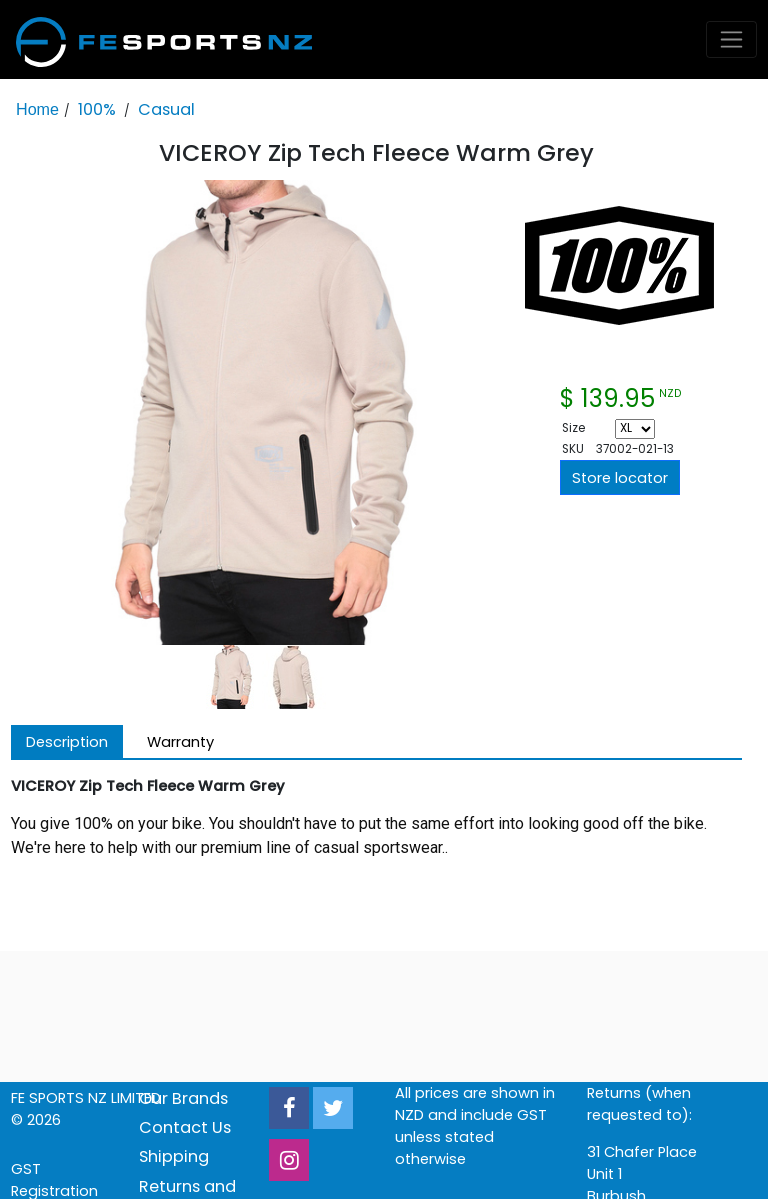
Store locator (620, 478)
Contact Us (185, 1127)
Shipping (174, 1156)
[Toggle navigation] (732, 39)
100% (97, 109)
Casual (166, 109)
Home (37, 109)
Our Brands (183, 1098)
